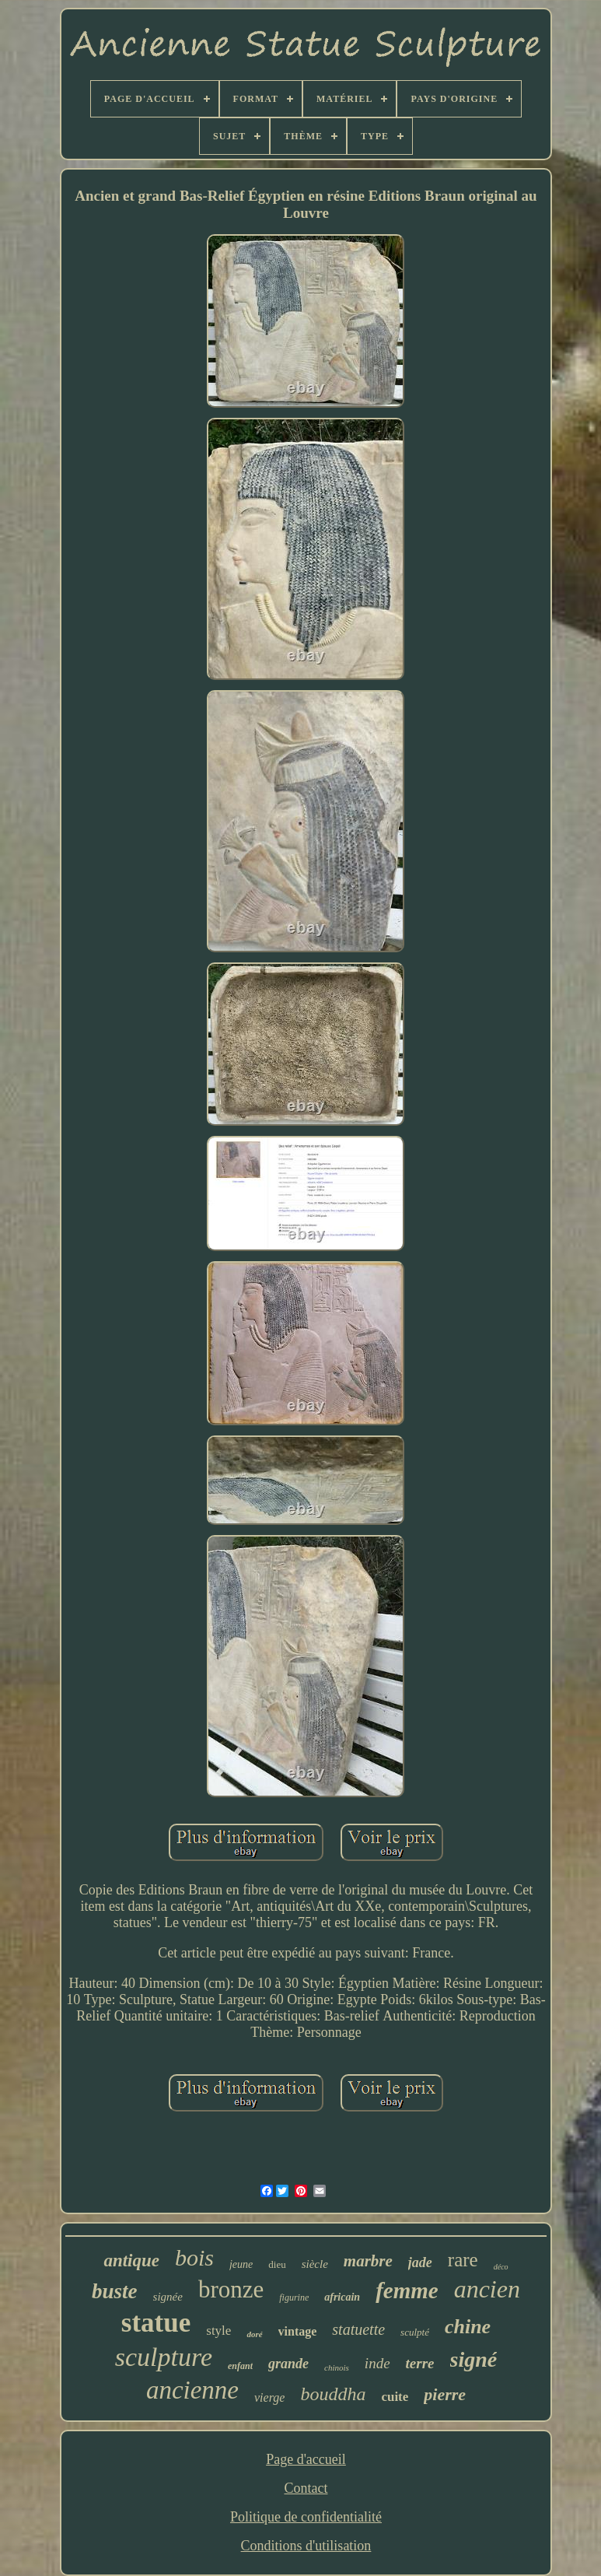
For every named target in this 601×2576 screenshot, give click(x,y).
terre (420, 2363)
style (218, 2330)
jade (420, 2262)
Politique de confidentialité (306, 2517)
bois (194, 2257)
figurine (294, 2297)
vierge (269, 2397)
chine (468, 2326)
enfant (240, 2365)
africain (342, 2297)
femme (407, 2290)
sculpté (414, 2332)
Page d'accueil (306, 2459)
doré (254, 2334)
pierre (445, 2394)
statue (155, 2323)
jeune (241, 2264)
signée (168, 2296)
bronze (231, 2289)
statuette (358, 2329)
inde (377, 2363)
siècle (315, 2264)
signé (474, 2359)
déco (501, 2266)
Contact (305, 2488)
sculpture (163, 2357)
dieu (276, 2264)
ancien (487, 2289)
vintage (297, 2331)
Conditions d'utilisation (306, 2545)
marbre (368, 2261)
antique (131, 2260)
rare (463, 2259)
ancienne (192, 2390)
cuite (394, 2396)
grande (288, 2363)
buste (115, 2291)
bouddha (332, 2394)
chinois (336, 2367)
